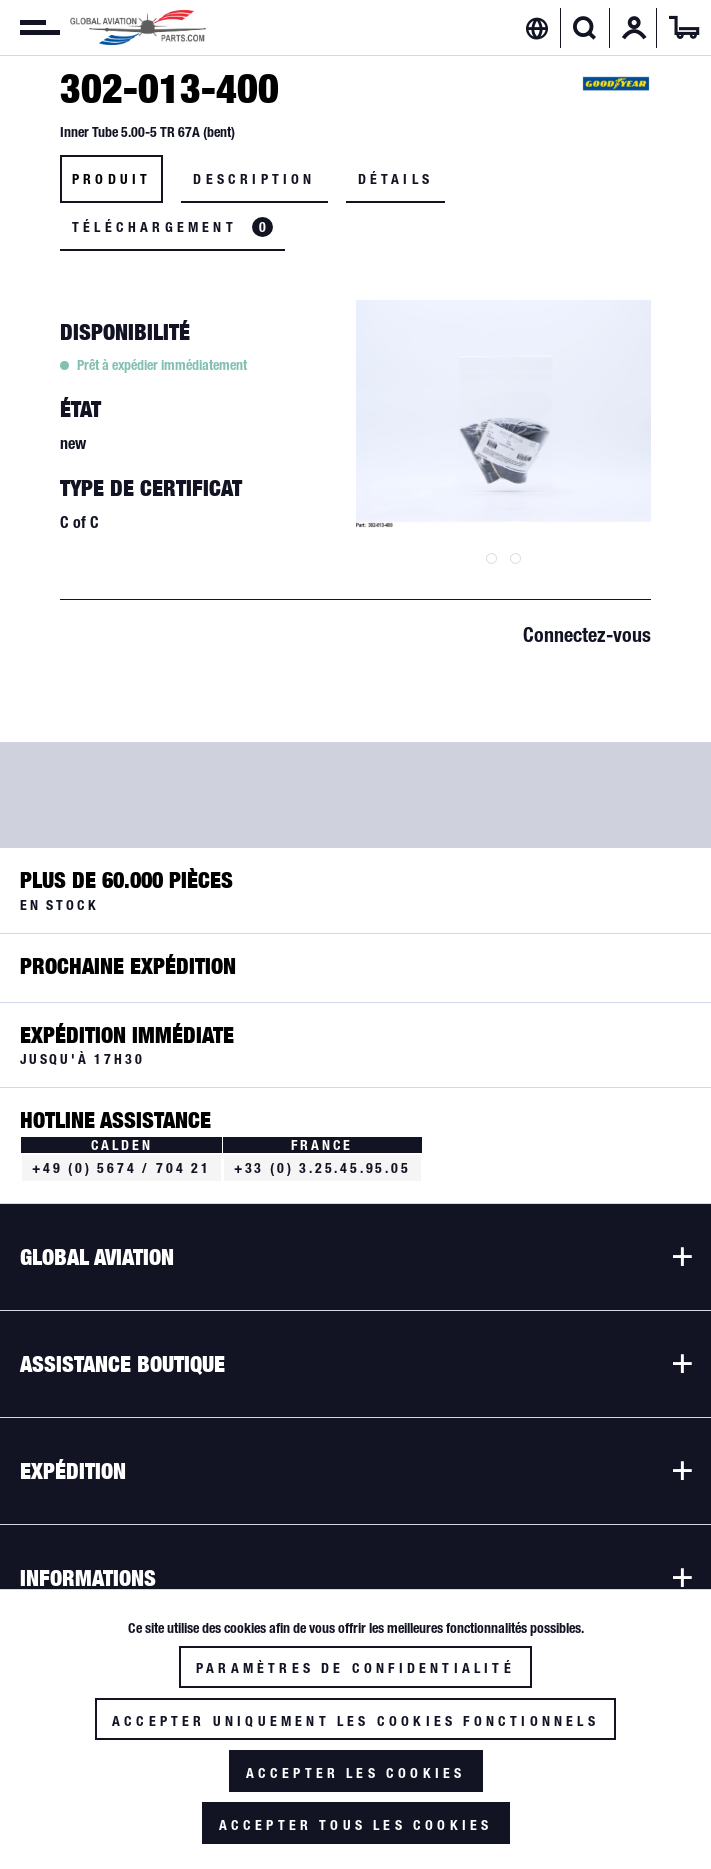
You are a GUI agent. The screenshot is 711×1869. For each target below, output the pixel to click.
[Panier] (684, 28)
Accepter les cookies (356, 1773)
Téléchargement (172, 227)
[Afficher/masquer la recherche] (584, 28)
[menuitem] (30, 28)
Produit (111, 179)
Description (254, 179)
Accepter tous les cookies (356, 1825)
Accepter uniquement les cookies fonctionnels (355, 1721)
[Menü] (30, 28)
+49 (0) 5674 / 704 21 (121, 1168)
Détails (395, 179)
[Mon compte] (634, 28)
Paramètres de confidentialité (355, 1668)
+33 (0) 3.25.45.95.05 (322, 1168)
